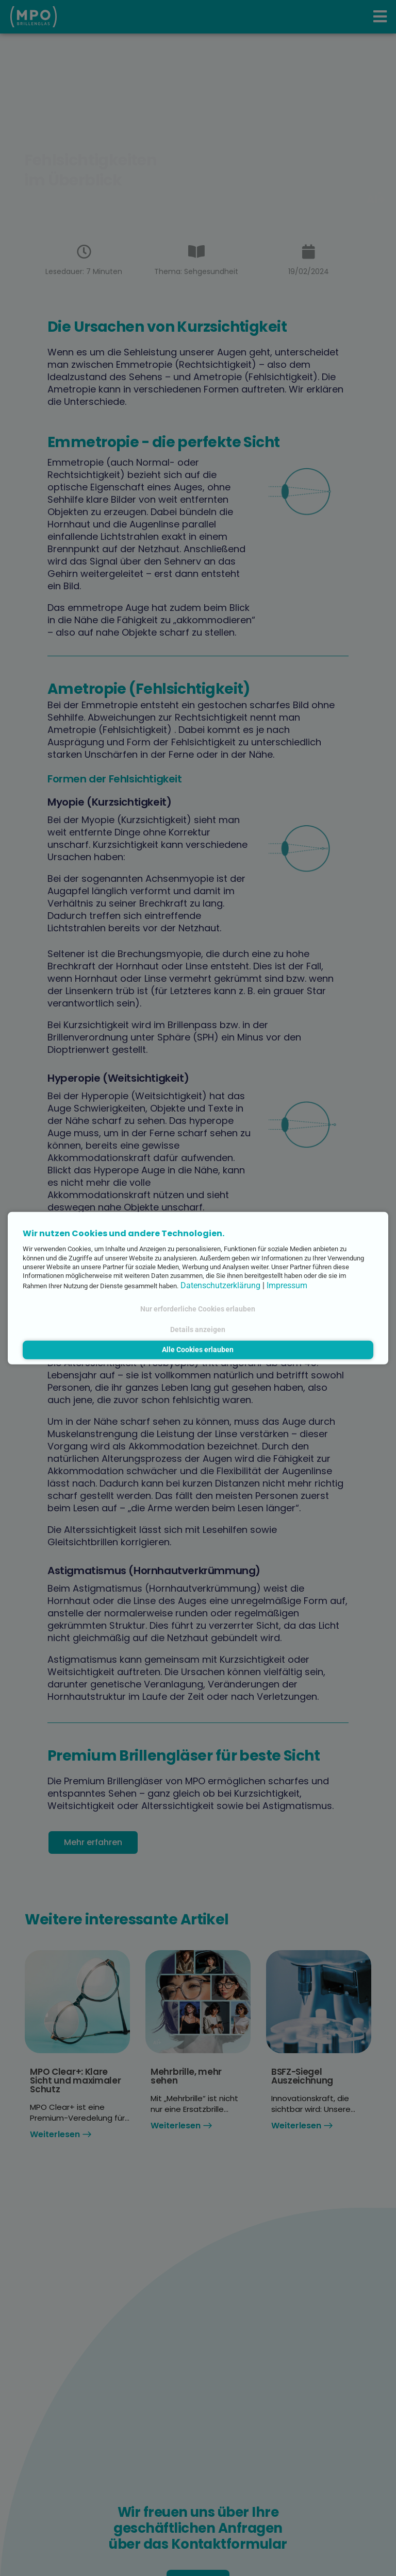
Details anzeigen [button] (197, 1329)
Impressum (287, 1285)
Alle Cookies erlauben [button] (198, 1349)
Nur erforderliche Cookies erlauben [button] (197, 1309)
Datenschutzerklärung (220, 1285)
